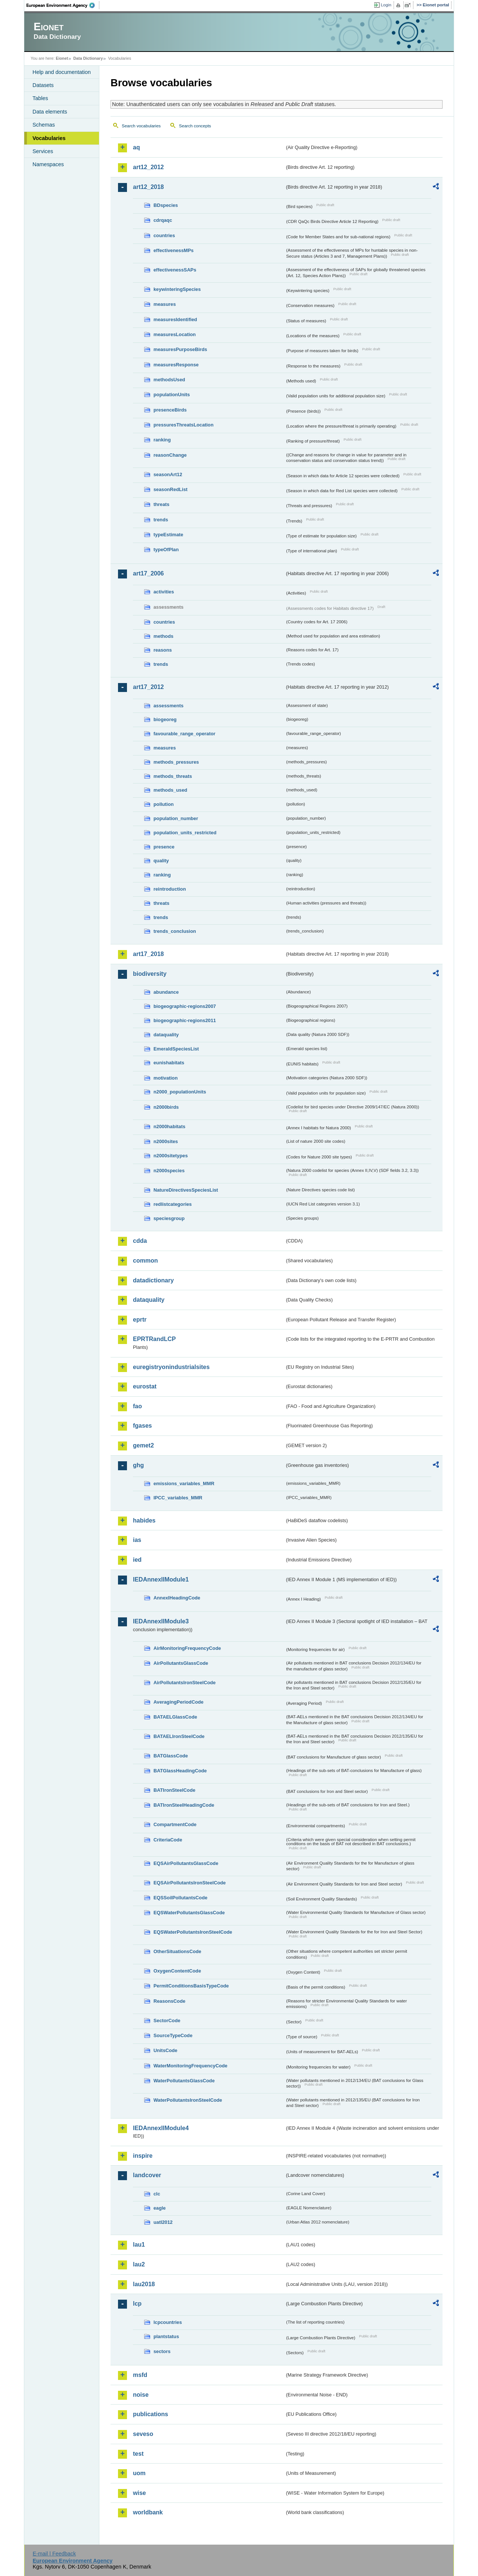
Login (386, 5)
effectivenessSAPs (174, 270)
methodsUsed (169, 379)
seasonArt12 (167, 474)
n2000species (168, 1170)
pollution (163, 804)
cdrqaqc (162, 220)
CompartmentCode (174, 1824)
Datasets (43, 85)
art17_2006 (148, 573)
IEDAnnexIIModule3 (161, 1621)
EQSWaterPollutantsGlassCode (189, 1912)
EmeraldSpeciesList (176, 1049)
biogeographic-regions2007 (184, 1006)
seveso (143, 2434)
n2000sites (165, 1141)
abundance (166, 992)
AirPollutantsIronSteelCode (184, 1682)
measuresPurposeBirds (180, 349)
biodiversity (150, 974)
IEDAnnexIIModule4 (161, 2128)
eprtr (139, 1319)
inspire (142, 2156)
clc (156, 2194)
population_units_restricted (185, 832)
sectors (162, 2351)
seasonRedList (170, 489)
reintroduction (169, 889)
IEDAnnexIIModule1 (161, 1579)
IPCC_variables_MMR (177, 1497)
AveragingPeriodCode (178, 1702)
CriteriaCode (167, 1840)
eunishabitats (168, 1062)
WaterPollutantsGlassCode (184, 2080)
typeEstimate (168, 534)
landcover (147, 2175)
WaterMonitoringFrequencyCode (190, 2065)
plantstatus (166, 2336)
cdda (140, 1241)
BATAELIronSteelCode (179, 1736)
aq (136, 147)
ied (137, 1560)
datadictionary (153, 1280)
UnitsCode (165, 2050)
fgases (142, 1425)
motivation (165, 1078)
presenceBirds (170, 410)
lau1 (139, 2244)
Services (42, 151)
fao (137, 1406)
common (145, 1260)
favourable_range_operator (184, 733)
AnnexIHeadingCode (176, 1598)
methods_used (170, 790)
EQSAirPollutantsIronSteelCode (189, 1883)
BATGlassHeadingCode (180, 1770)
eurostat (144, 1386)
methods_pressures (176, 762)
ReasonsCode (169, 2001)
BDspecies (165, 205)
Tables (40, 98)
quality (161, 860)
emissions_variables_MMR (183, 1483)
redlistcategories (172, 1204)
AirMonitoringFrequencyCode (187, 1648)
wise (139, 2493)
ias (137, 1540)
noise (141, 2395)
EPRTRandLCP (154, 1339)
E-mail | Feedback (54, 2554)
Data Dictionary (88, 58)
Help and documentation (61, 72)
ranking (162, 440)
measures (164, 304)
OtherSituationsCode (177, 1951)
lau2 (139, 2264)
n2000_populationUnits (179, 1092)
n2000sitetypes (170, 1155)
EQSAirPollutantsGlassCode (185, 1863)
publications (150, 2414)
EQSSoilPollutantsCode (180, 1897)
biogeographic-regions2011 (184, 1020)
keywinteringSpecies (177, 289)
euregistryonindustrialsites (171, 1367)
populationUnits (171, 394)
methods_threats (172, 776)
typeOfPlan (166, 549)
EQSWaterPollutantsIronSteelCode (192, 1932)
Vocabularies (49, 138)
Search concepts (195, 126)
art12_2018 (148, 187)
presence (163, 847)
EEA (63, 5)
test (138, 2454)
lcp (137, 2303)
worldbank (148, 2512)
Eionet (62, 58)
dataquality (166, 1034)
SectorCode (166, 2020)
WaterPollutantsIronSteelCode (187, 2100)
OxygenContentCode (177, 1971)
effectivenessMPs (173, 250)
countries (164, 235)
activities (163, 592)
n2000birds (166, 1107)
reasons (162, 650)
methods (163, 636)
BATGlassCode (170, 1756)
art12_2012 (148, 167)
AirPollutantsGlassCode (180, 1663)
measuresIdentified (175, 319)
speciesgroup (168, 1218)
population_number (175, 818)
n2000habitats (169, 1126)
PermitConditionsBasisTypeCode (191, 1986)
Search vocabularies (141, 126)
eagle (159, 2208)
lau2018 (144, 2284)
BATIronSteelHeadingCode (183, 1805)
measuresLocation (174, 334)
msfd (140, 2375)
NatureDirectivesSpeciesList (185, 1190)
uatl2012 (163, 2222)
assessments (168, 705)
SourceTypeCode (172, 2035)
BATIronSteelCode (174, 1790)
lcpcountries (167, 2322)
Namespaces (48, 164)
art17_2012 (148, 687)
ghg (138, 1465)
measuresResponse (176, 364)
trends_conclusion (174, 931)
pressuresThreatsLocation (183, 425)
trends (160, 519)
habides (144, 1520)
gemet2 (143, 1445)
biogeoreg (165, 719)
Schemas (43, 125)
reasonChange (170, 455)
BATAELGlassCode (175, 1717)
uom (139, 2473)
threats (161, 504)
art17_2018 (148, 954)
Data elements (49, 112)
